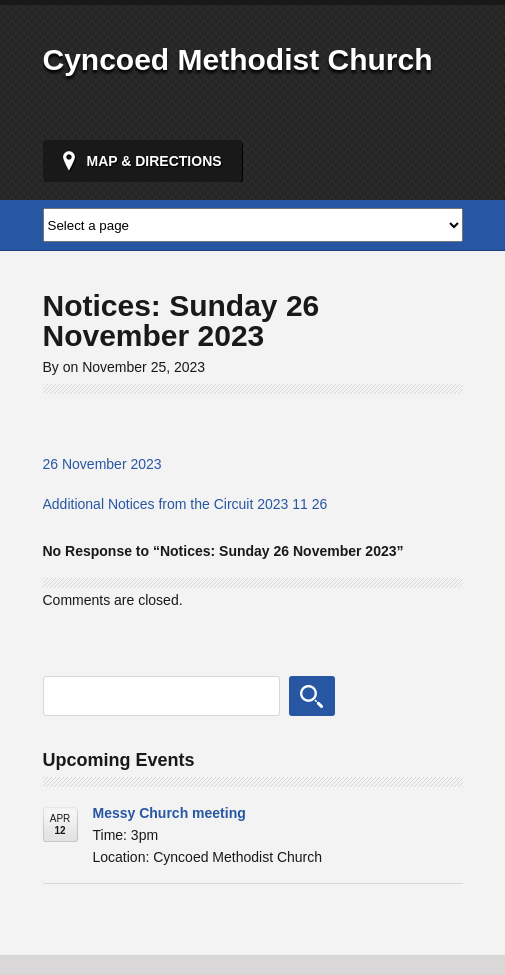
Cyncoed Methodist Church (238, 59)
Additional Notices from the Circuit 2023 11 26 (185, 504)
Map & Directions (154, 161)
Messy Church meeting (169, 813)
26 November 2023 (102, 464)
